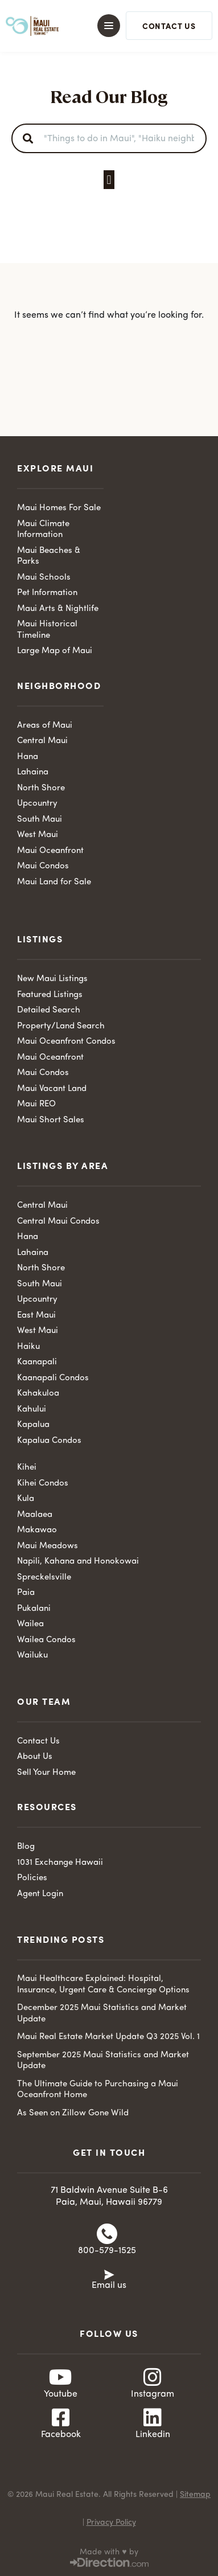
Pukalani (34, 1609)
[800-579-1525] (107, 2234)
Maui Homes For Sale (59, 508)
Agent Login (40, 1894)
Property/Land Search (61, 1026)
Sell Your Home (46, 1773)
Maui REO (36, 1104)
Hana (27, 757)
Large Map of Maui (54, 651)
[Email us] (109, 2274)
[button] (103, 25)
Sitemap (195, 2495)
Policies (32, 1878)
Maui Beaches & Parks (48, 557)
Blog (26, 1847)
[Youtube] (61, 2377)
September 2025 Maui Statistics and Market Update (103, 2061)
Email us (109, 2285)
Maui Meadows (47, 1546)
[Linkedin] (152, 2417)
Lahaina (32, 772)
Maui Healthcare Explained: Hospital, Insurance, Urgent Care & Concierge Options (103, 1985)
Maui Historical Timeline (47, 630)
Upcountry (37, 803)
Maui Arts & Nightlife (57, 609)
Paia (26, 1593)
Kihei (26, 1467)
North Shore (41, 788)
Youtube (60, 2394)
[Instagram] (152, 2377)
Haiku (28, 1347)
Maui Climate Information (43, 530)
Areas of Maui (44, 725)
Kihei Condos (42, 1483)
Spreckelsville (44, 1577)
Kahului (31, 1409)
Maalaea (34, 1515)
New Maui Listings (52, 979)
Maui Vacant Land (52, 1089)
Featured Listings (50, 995)
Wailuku (32, 1655)
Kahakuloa (38, 1393)
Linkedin (152, 2434)
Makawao (37, 1530)
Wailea (30, 1624)
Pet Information (47, 593)
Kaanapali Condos (53, 1378)
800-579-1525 (107, 2250)
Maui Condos (43, 866)
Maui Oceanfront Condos (66, 1041)
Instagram (152, 2394)
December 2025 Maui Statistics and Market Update (102, 2014)
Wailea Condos (46, 1640)
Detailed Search (48, 1010)
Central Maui (42, 741)
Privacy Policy (111, 2522)
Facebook (61, 2434)
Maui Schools (44, 577)
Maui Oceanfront (50, 851)
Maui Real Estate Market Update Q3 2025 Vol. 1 (108, 2037)
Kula (25, 1499)
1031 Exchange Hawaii (60, 1863)
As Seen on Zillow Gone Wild (73, 2113)
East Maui (36, 1315)
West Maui (37, 835)
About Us (34, 1757)
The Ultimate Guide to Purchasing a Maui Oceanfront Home (97, 2090)
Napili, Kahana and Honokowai (78, 1561)
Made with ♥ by (109, 2552)
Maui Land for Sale (54, 882)
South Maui (39, 819)
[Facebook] (61, 2417)
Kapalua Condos (49, 1441)
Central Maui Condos (58, 1221)
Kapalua (33, 1425)
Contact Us (38, 1741)
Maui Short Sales (50, 1120)
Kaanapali (37, 1362)
